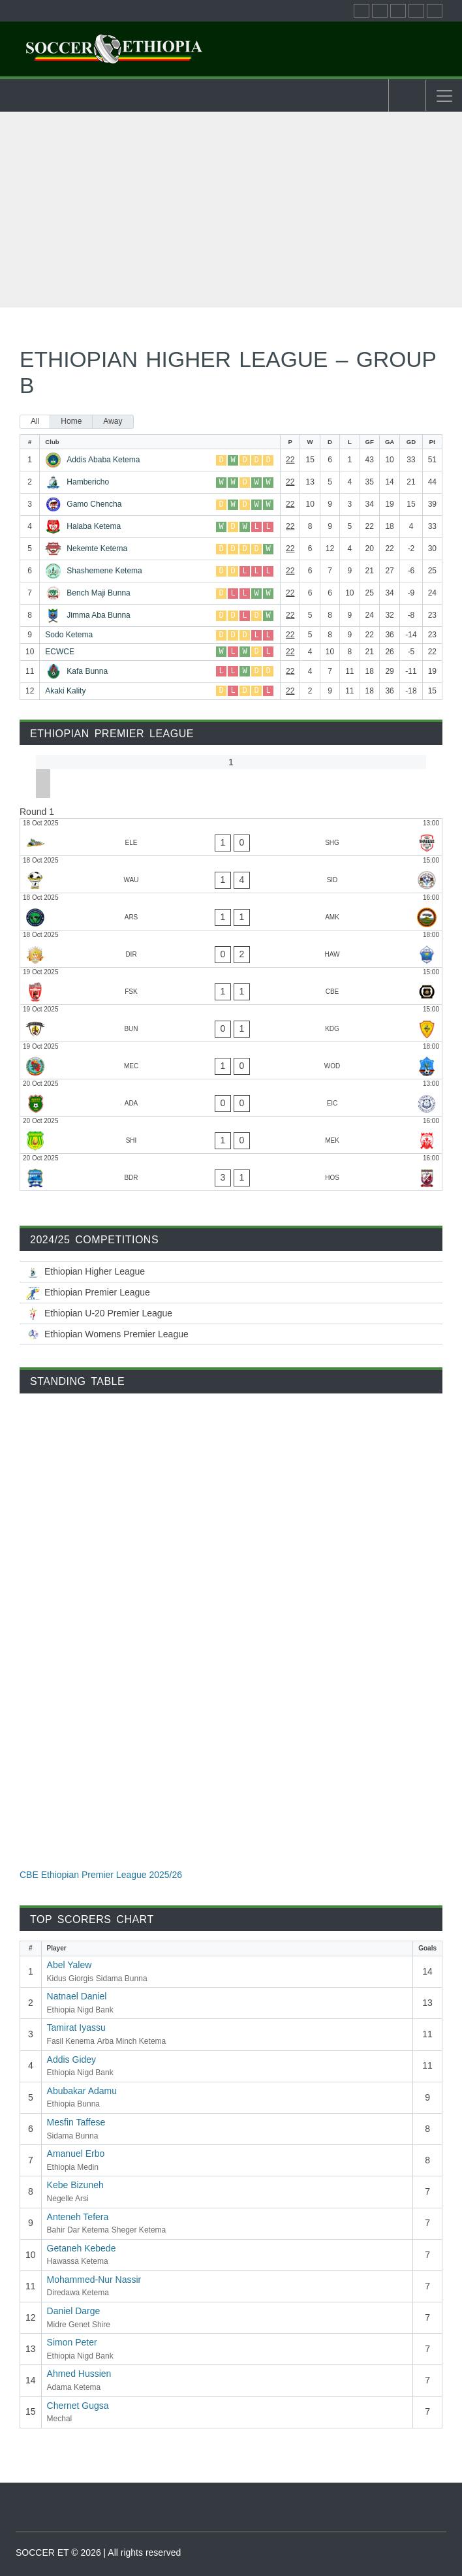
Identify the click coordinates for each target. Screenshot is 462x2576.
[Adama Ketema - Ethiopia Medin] (231, 1097)
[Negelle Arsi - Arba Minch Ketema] (231, 911)
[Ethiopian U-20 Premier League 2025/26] (231, 1313)
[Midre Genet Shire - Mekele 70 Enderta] (231, 1135)
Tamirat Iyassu (76, 2027)
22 (290, 459)
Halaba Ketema (94, 526)
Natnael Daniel (77, 1996)
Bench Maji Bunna (98, 592)
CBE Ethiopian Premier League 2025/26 (101, 1874)
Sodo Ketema (69, 634)
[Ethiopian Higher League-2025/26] (231, 1272)
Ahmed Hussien (79, 2373)
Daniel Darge (73, 2311)
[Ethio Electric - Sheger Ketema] (231, 837)
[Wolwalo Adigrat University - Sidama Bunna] (231, 874)
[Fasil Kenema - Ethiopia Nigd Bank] (231, 986)
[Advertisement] (231, 209)
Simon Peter (72, 2342)
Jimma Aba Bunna (98, 615)
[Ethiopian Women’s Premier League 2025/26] (231, 1334)
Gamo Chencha (94, 504)
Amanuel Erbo (76, 2153)
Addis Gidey (71, 2059)
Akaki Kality (65, 690)
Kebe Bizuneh (75, 2185)
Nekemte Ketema (97, 548)
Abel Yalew (69, 1965)
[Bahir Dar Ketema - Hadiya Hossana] (231, 1172)
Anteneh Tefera (78, 2217)
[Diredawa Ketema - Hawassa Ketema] (231, 948)
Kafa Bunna (87, 671)
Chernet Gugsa (78, 2405)
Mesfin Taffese (76, 2122)
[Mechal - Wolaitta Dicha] (231, 1060)
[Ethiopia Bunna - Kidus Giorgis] (231, 1023)
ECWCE (59, 651)
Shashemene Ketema (104, 570)
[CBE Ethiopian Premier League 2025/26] (231, 1292)
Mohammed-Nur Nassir (94, 2279)
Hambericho (88, 481)
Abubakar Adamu (82, 2091)
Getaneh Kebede (81, 2248)
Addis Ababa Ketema (103, 459)
